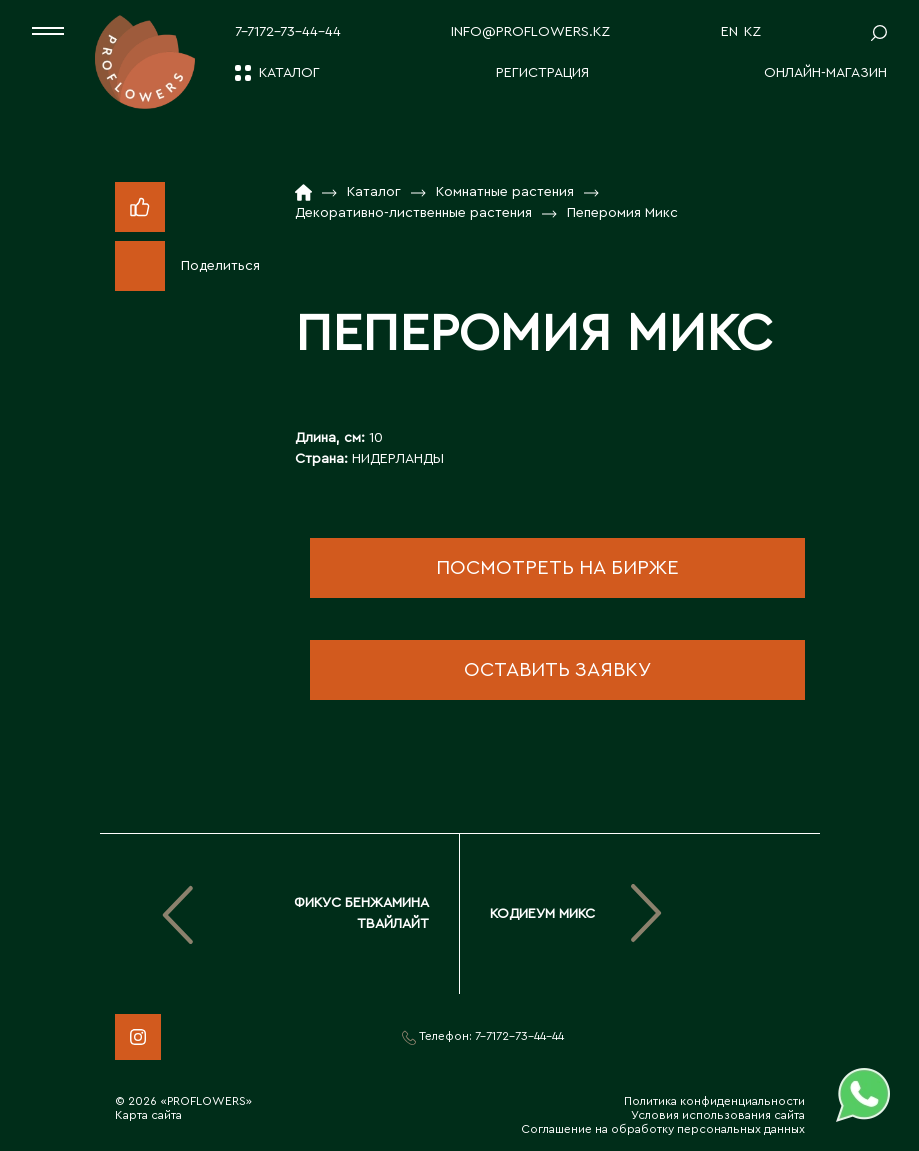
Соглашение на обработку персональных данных (663, 1129)
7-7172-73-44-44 (288, 32)
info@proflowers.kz (530, 32)
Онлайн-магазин (825, 73)
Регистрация (542, 73)
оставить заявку (557, 670)
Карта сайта (148, 1115)
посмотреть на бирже (557, 568)
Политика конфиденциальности (714, 1101)
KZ (752, 32)
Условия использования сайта (718, 1115)
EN (729, 32)
